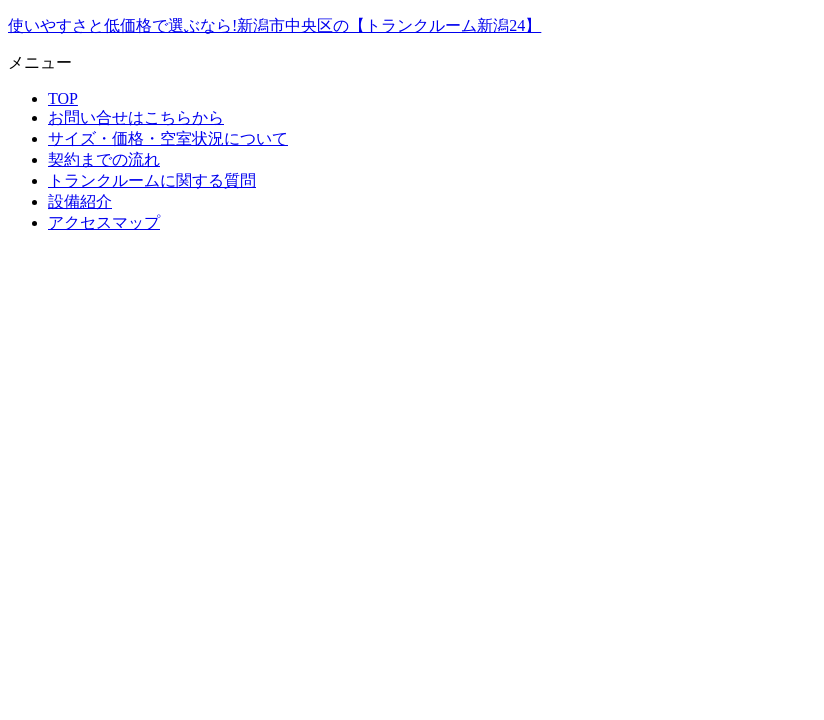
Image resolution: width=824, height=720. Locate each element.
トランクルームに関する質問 (152, 180)
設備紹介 (80, 201)
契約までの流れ (104, 159)
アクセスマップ (104, 222)
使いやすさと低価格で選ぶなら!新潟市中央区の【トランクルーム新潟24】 (274, 25)
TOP (63, 98)
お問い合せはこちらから (136, 117)
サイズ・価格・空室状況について (168, 138)
